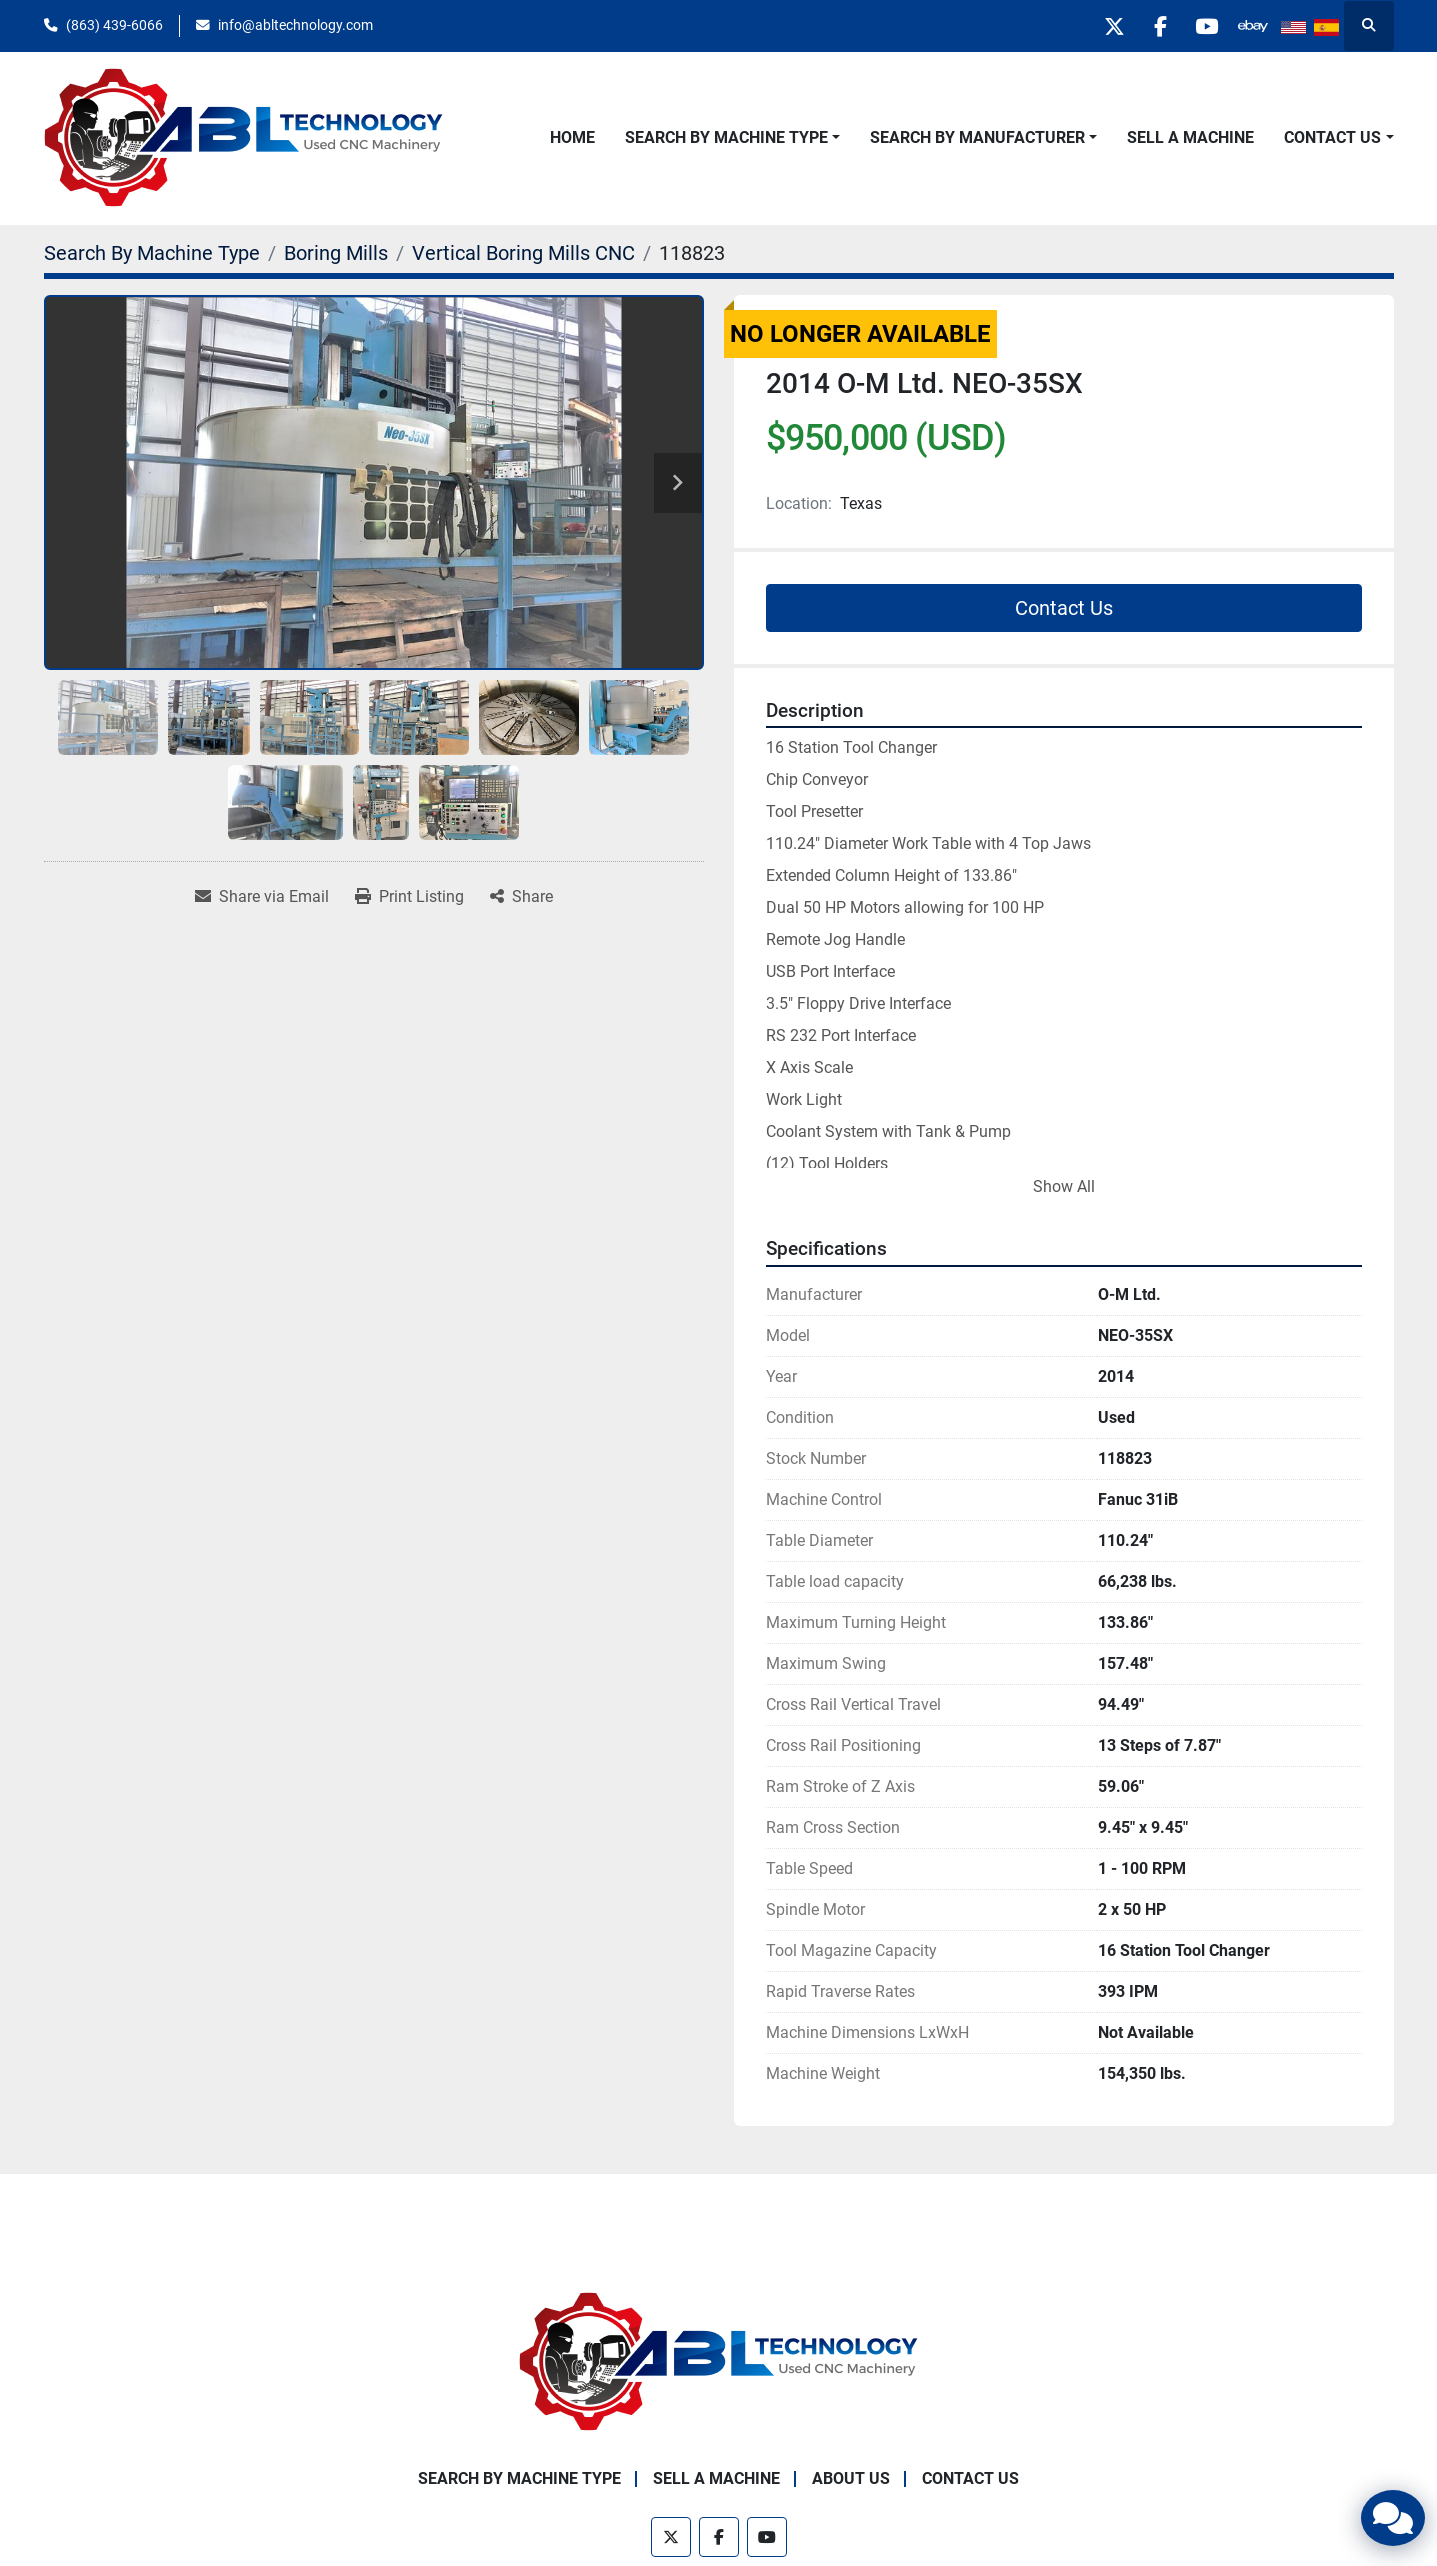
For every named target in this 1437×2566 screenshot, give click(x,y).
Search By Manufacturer (977, 137)
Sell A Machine (1190, 137)
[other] (1251, 26)
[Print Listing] (409, 897)
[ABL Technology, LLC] (719, 2360)
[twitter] (1098, 26)
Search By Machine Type (726, 137)
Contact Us (1332, 137)
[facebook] (1149, 26)
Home (572, 137)
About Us (851, 2478)
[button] (732, 138)
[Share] (521, 897)
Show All (1064, 1186)
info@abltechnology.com (295, 25)
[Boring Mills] (336, 253)
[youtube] (1200, 26)
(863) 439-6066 (114, 25)
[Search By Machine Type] (152, 253)
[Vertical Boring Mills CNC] (523, 253)
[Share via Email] (262, 897)
